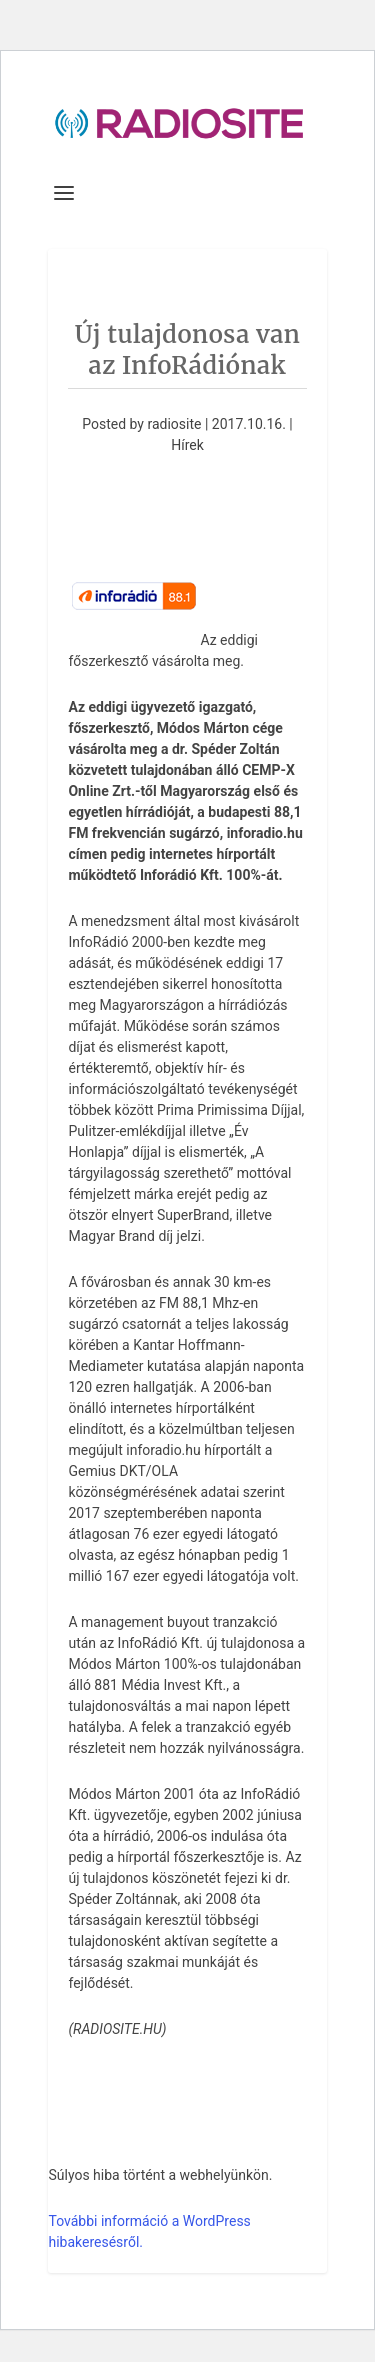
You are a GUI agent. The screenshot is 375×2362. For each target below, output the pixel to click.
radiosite (174, 424)
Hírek (187, 445)
